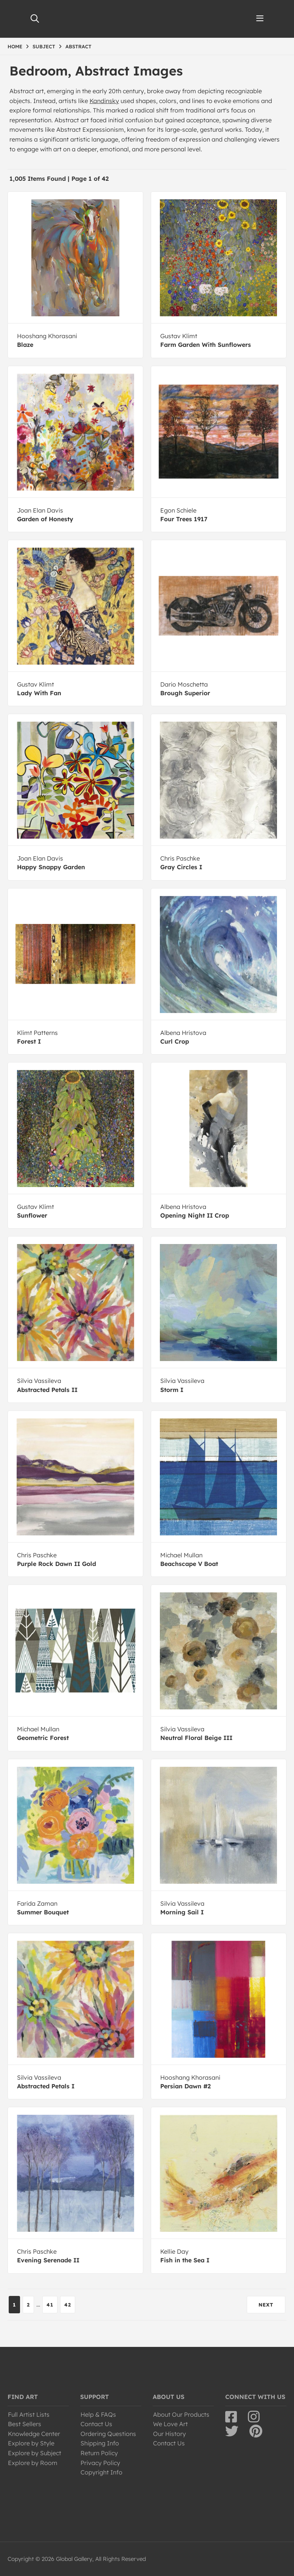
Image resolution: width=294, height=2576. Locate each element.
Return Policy (99, 2453)
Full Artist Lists (29, 2414)
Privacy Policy (100, 2463)
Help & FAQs (98, 2414)
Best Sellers (24, 2424)
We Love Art (170, 2424)
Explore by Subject (34, 2453)
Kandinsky (104, 101)
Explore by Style (31, 2443)
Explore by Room (32, 2463)
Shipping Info (99, 2443)
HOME (15, 46)
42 (67, 2305)
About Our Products (181, 2414)
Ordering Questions (108, 2433)
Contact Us (96, 2424)
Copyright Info (101, 2472)
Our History (169, 2433)
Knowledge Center (34, 2433)
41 (49, 2305)
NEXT (266, 2305)
